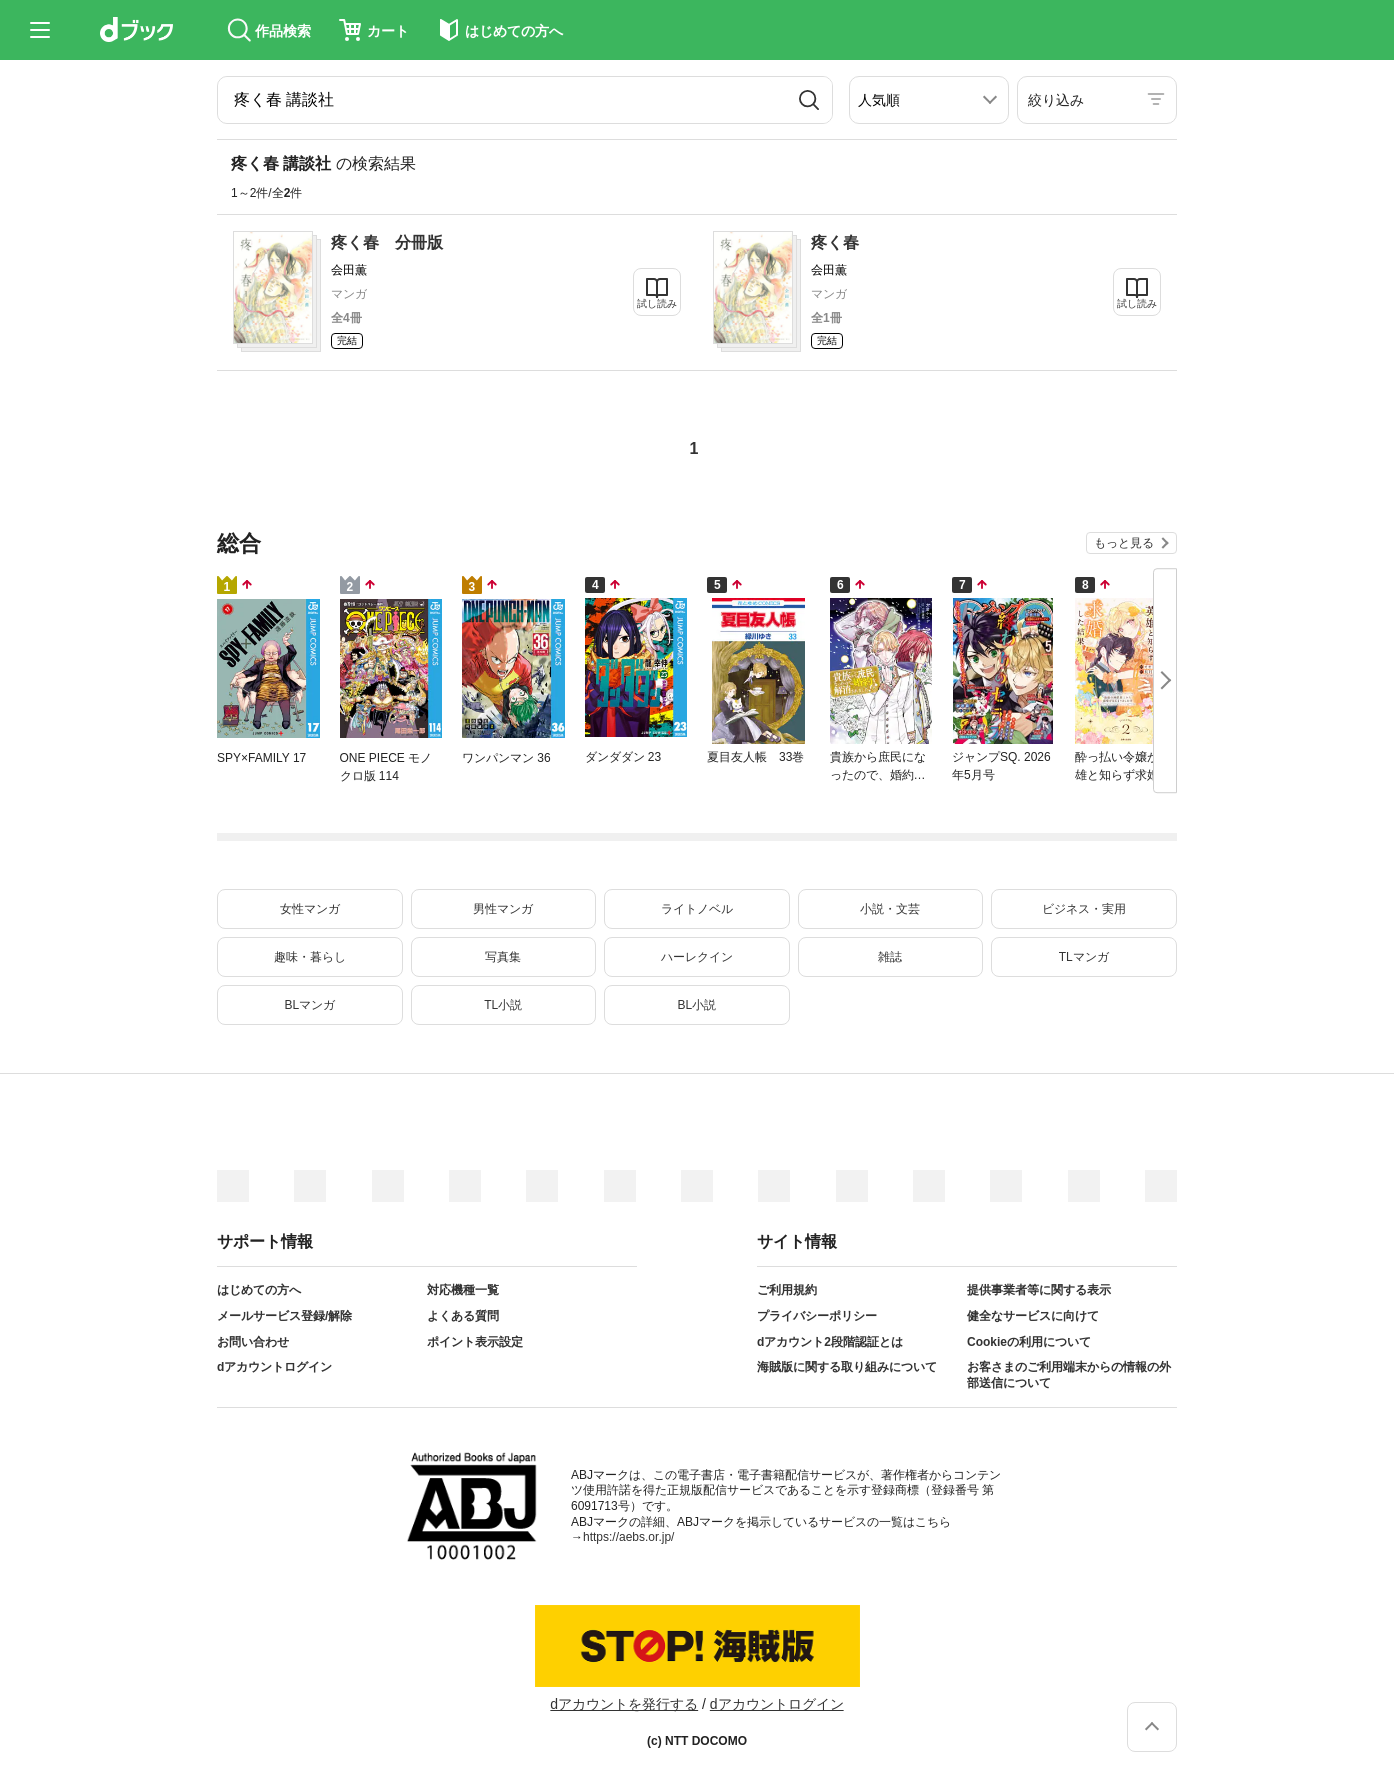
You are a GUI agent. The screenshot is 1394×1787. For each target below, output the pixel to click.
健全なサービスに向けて (1033, 1316)
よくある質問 (463, 1316)
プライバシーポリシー (817, 1316)
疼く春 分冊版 (387, 242)
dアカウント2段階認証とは (830, 1342)
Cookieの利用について (1029, 1342)
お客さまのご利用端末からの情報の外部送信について (1069, 1375)
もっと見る (1124, 543)
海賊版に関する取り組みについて (847, 1367)
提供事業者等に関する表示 (1039, 1290)
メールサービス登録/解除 (284, 1316)
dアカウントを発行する (624, 1704)
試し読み (657, 303)
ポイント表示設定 (475, 1342)
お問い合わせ (253, 1342)
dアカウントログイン (274, 1367)
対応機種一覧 (463, 1290)
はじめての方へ (259, 1290)
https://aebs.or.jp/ (628, 1537)
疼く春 (835, 242)
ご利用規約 (787, 1290)
